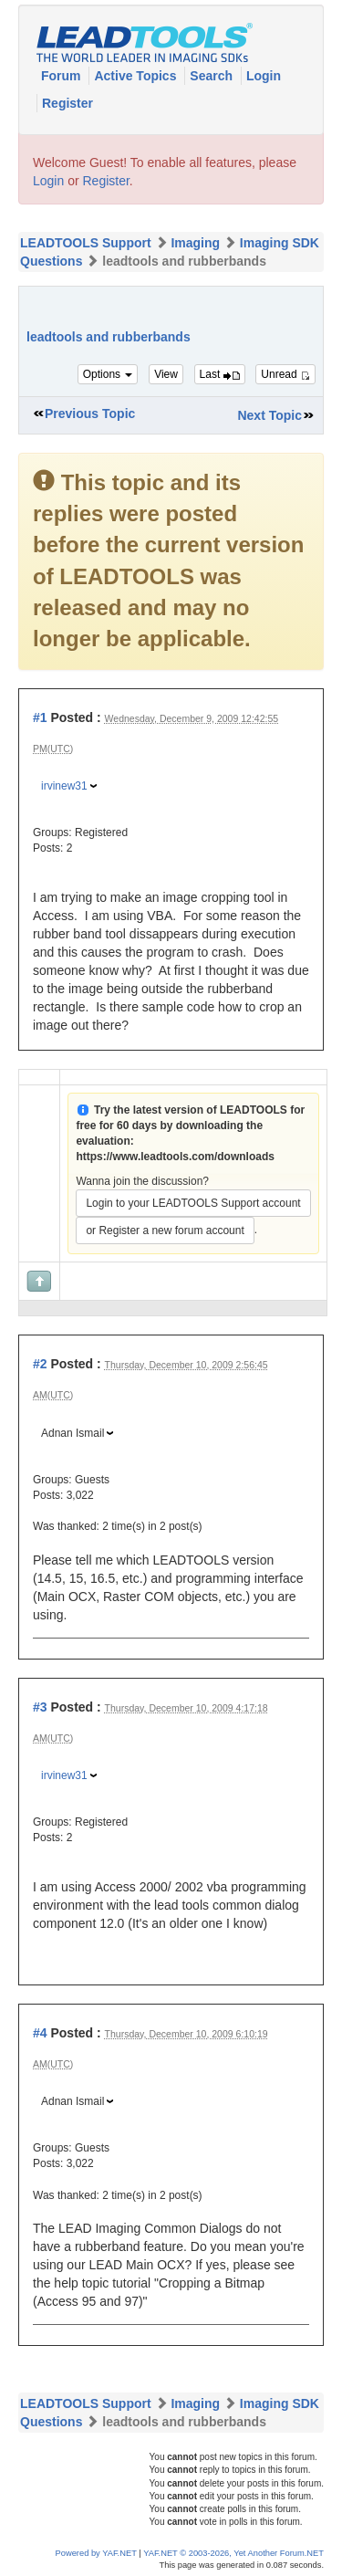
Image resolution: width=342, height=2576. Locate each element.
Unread (285, 374)
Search (213, 75)
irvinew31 (64, 786)
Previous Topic (90, 413)
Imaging (195, 243)
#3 (40, 1707)
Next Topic (269, 415)
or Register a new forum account (165, 1230)
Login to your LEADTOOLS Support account (193, 1203)
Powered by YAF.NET (96, 2553)
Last (220, 374)
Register (67, 103)
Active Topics (137, 75)
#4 (40, 2033)
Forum (62, 75)
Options (108, 374)
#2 (40, 1363)
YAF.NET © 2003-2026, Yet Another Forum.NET (233, 2553)
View (166, 374)
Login (263, 75)
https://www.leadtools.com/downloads (175, 1156)
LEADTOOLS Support (85, 243)
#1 (40, 717)
